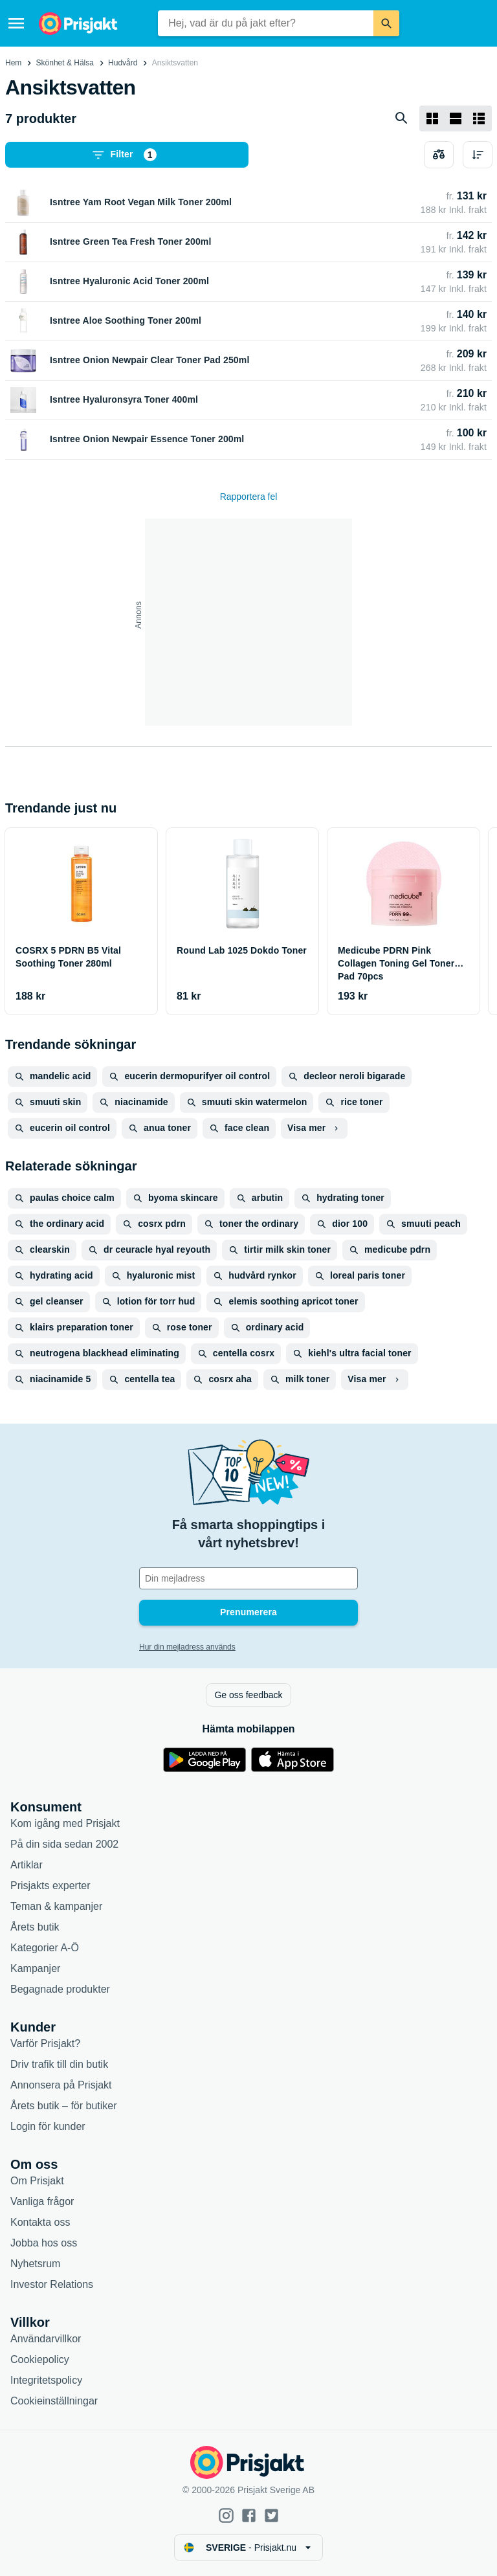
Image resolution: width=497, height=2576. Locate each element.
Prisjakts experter (50, 1885)
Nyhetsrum (35, 2263)
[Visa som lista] (455, 118)
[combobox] (265, 23)
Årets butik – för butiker (63, 2105)
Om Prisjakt (37, 2180)
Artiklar (26, 1864)
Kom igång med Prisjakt (65, 1823)
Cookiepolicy (39, 2359)
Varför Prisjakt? (45, 2043)
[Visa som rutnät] (432, 118)
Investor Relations (51, 2284)
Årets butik (35, 1926)
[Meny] (16, 23)
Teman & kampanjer (56, 1906)
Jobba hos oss (43, 2242)
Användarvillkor (45, 2338)
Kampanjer (35, 1968)
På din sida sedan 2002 (64, 1844)
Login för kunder (47, 2126)
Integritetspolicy (46, 2380)
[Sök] (386, 23)
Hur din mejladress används (187, 1647)
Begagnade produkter (60, 1989)
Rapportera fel (249, 496)
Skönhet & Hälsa (65, 62)
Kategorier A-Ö (44, 1947)
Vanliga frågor (42, 2201)
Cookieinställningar (54, 2400)
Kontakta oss (40, 2222)
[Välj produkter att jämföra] (439, 155)
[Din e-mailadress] (248, 1578)
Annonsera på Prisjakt (61, 2084)
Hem (13, 62)
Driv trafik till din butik (59, 2064)
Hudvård (122, 62)
